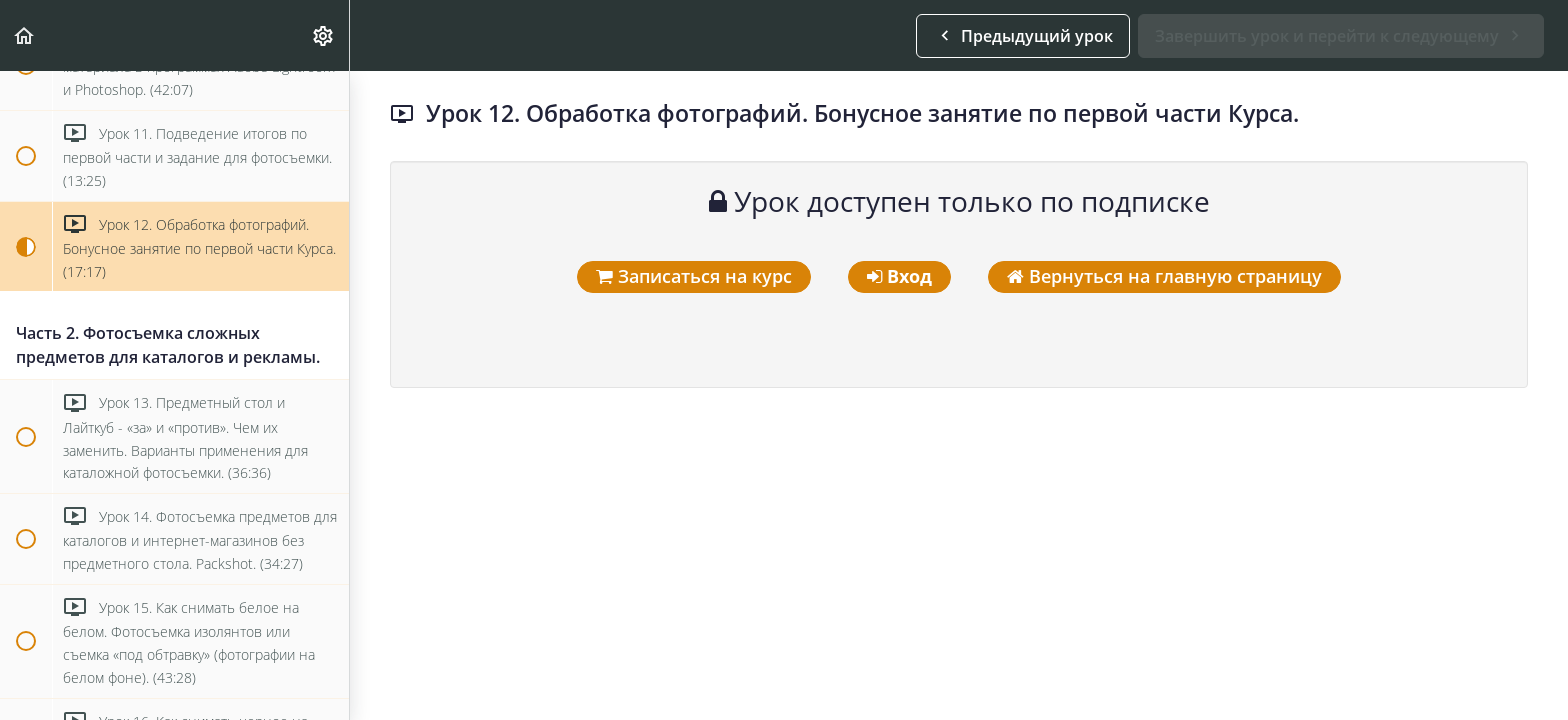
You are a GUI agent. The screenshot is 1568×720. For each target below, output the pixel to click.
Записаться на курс (694, 276)
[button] (25, 35)
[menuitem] (324, 35)
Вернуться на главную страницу (1164, 276)
